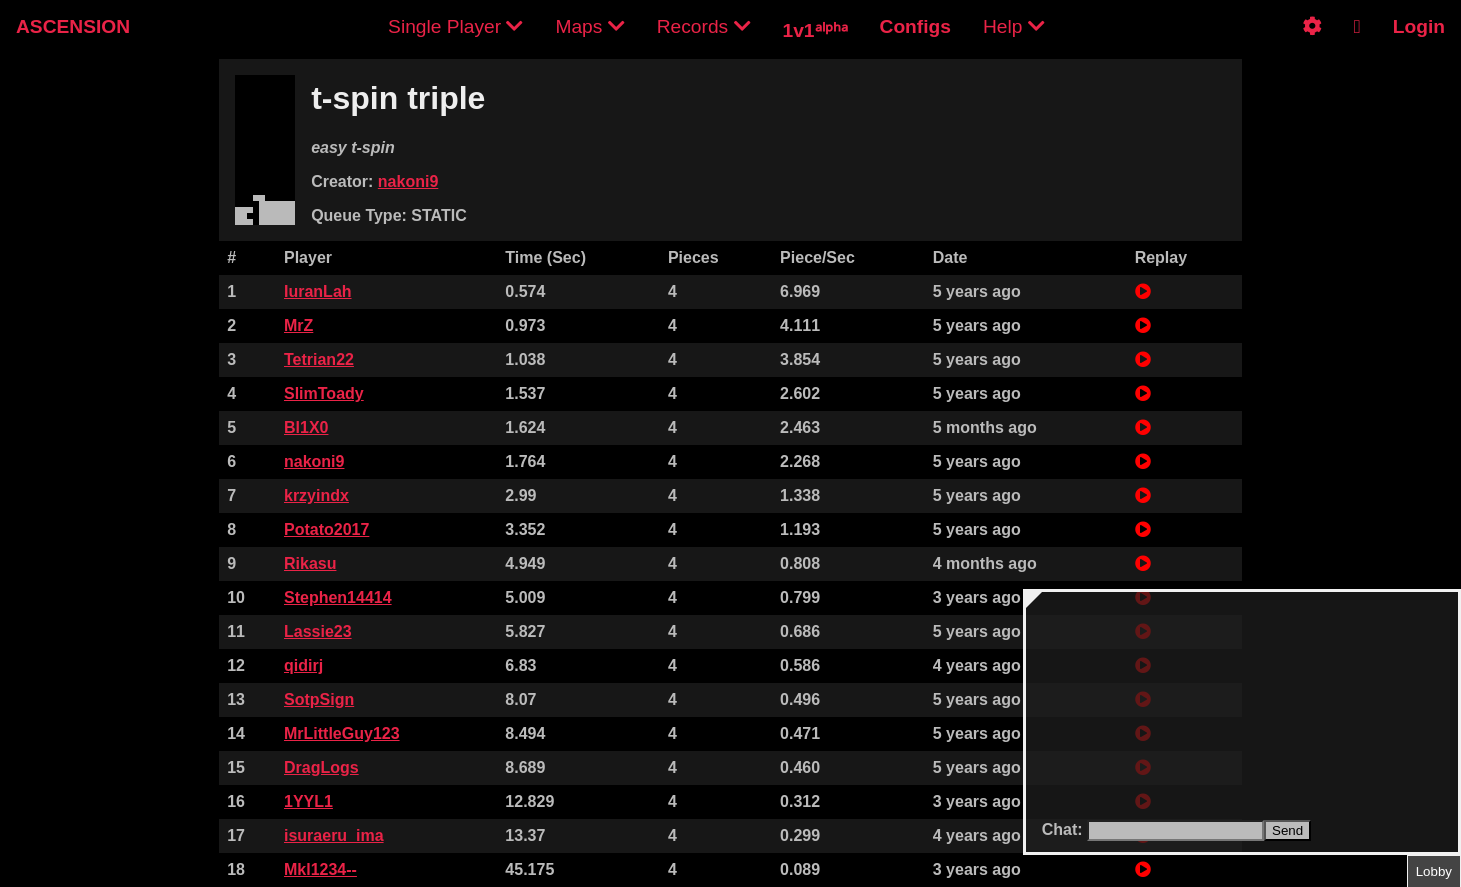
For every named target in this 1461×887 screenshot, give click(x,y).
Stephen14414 (338, 597)
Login (1419, 26)
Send (1287, 830)
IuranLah (318, 291)
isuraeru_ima (334, 835)
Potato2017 (326, 529)
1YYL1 (308, 801)
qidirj (303, 665)
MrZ (298, 325)
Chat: (1064, 829)
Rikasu (310, 563)
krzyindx (316, 495)
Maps (589, 26)
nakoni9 (408, 181)
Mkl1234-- (320, 869)
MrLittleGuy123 (342, 733)
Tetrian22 (319, 359)
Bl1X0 (306, 427)
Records (704, 26)
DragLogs (321, 767)
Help (1014, 26)
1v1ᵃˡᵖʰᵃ (815, 30)
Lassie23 (318, 631)
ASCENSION (73, 26)
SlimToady (324, 393)
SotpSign (319, 699)
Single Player (455, 26)
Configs (915, 26)
